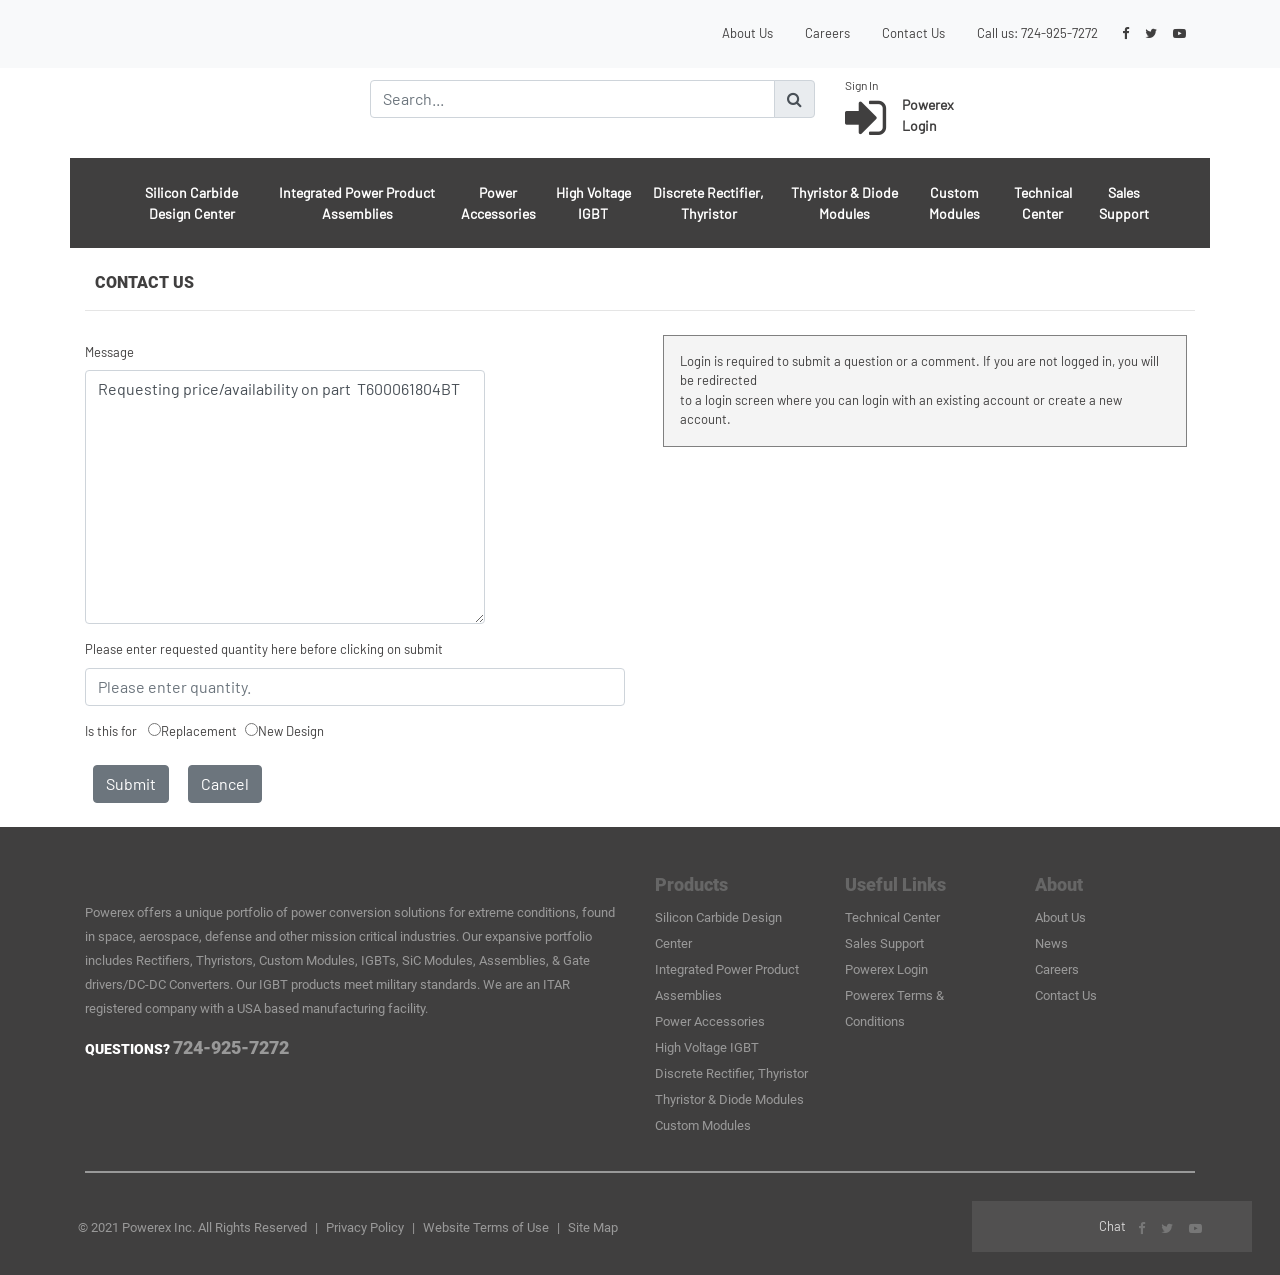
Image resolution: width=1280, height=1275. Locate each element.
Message (109, 352)
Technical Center (1043, 203)
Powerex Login (886, 969)
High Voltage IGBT (593, 203)
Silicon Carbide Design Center (191, 203)
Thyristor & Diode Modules (844, 203)
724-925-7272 (1059, 33)
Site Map (593, 1227)
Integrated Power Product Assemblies (357, 203)
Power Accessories (498, 203)
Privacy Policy (365, 1227)
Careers (827, 33)
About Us (747, 33)
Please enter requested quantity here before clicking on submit (264, 649)
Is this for (111, 731)
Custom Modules (954, 203)
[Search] (572, 99)
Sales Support (1124, 203)
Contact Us (913, 33)
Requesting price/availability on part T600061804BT (285, 497)
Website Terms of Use (486, 1227)
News (1051, 943)
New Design (291, 731)
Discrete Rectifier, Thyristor (708, 203)
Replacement (199, 731)
